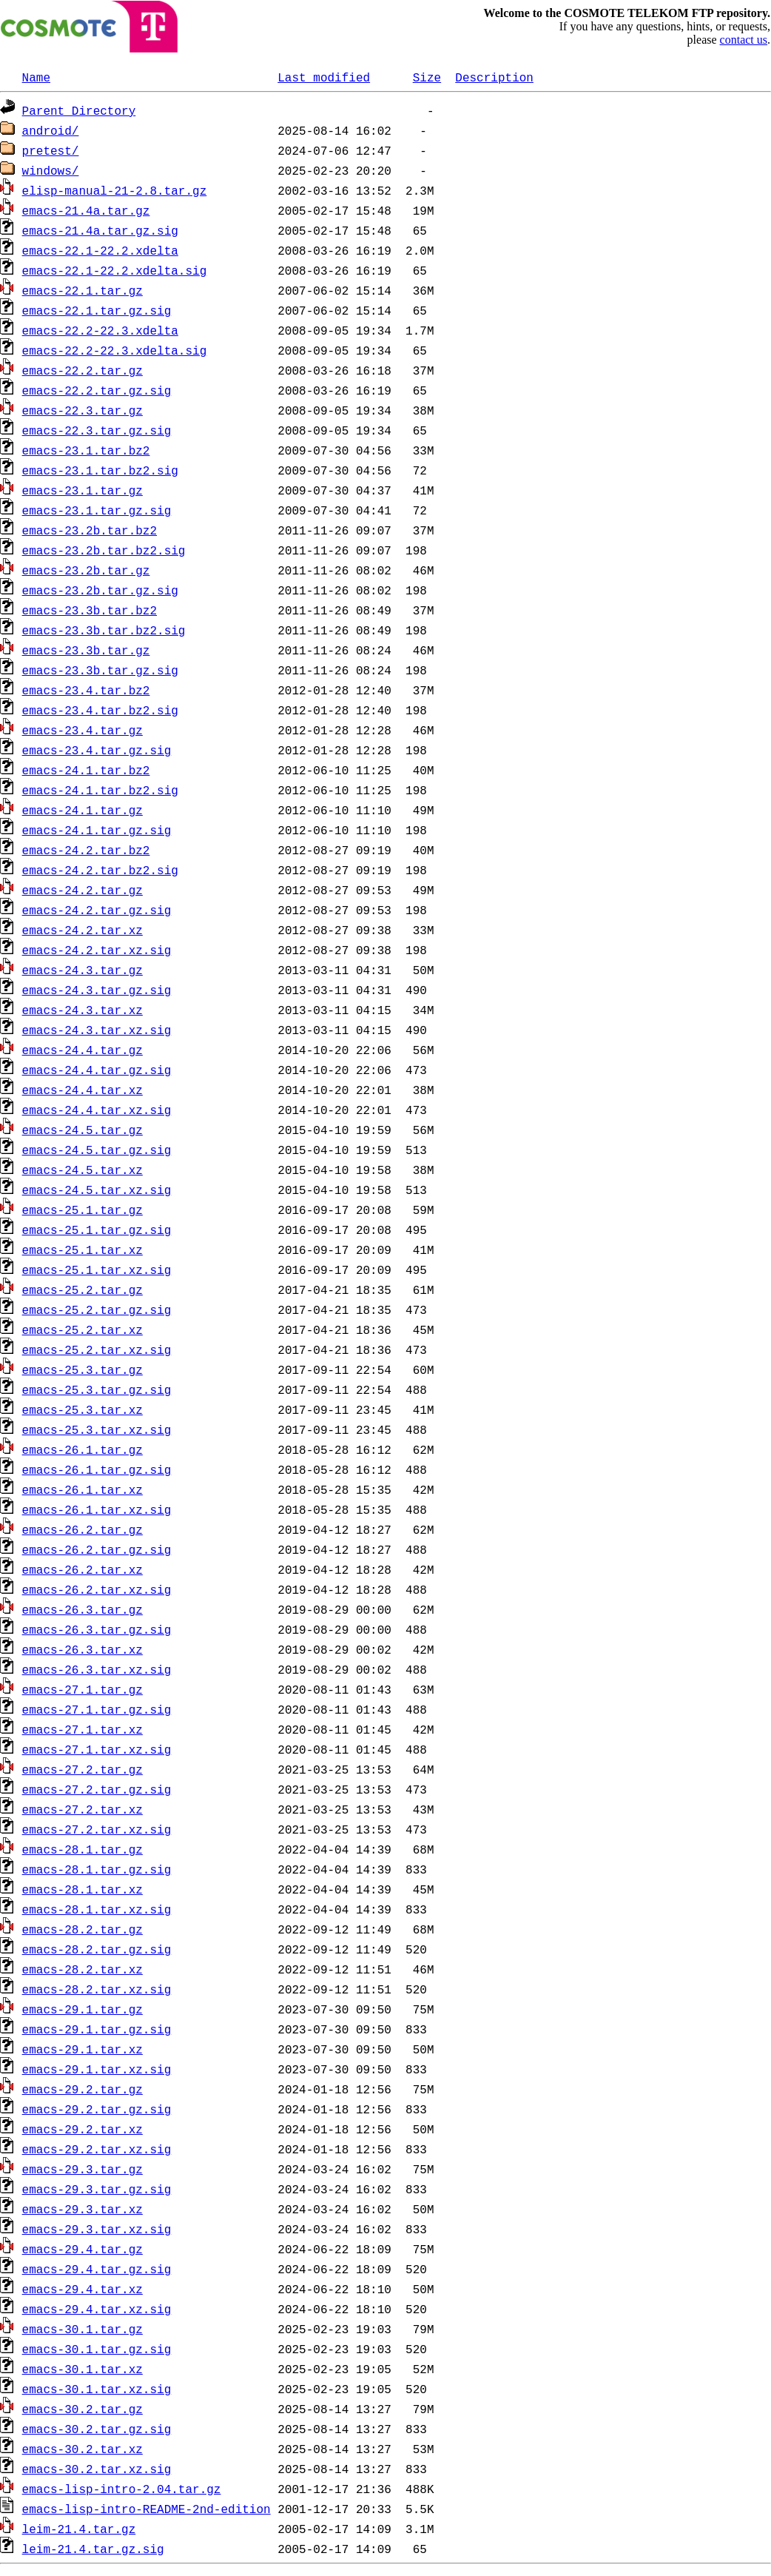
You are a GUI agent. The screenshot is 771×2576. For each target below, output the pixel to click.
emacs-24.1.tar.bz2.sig (100, 790)
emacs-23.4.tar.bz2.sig (100, 710)
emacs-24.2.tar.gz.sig (97, 910)
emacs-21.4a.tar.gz (86, 210)
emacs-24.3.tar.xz (82, 1010)
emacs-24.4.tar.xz (82, 1089)
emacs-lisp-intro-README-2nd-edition (146, 2508)
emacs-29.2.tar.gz (82, 2089)
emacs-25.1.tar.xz (82, 1249)
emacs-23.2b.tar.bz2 (89, 530)
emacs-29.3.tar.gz (82, 2169)
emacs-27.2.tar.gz (82, 1769)
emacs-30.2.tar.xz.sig (97, 2469)
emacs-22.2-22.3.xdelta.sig (114, 350)
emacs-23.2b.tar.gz (86, 570)
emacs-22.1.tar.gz (82, 290)
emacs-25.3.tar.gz (82, 1369)
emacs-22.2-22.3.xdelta (100, 330)
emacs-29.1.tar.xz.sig (97, 2069)
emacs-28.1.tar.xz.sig (97, 1909)
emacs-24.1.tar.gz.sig (97, 830)
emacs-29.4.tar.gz (82, 2249)
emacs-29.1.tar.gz (82, 2009)
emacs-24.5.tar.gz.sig (97, 1149)
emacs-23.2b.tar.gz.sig (100, 590)
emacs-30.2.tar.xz (82, 2449)
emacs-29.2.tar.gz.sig (97, 2109)
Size (427, 77)
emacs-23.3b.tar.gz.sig (100, 670)
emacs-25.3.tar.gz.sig (97, 1389)
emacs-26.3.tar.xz (82, 1649)
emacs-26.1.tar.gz (82, 1449)
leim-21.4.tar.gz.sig (93, 2548)
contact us (743, 39)
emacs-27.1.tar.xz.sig (97, 1749)
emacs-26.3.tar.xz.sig (97, 1669)
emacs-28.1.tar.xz (82, 1889)
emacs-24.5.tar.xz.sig (97, 1189)
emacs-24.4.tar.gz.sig (97, 1069)
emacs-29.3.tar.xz (82, 2209)
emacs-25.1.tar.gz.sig (97, 1229)
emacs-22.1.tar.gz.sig (97, 310)
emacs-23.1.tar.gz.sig (97, 510)
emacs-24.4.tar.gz (82, 1050)
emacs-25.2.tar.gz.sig (97, 1309)
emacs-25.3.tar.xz (82, 1409)
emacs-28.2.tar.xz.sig (97, 1989)
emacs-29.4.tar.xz (82, 2289)
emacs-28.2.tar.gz (82, 1929)
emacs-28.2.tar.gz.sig (97, 1949)
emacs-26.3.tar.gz (82, 1609)
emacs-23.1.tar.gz (82, 490)
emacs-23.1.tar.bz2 (86, 450)
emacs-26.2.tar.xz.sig (97, 1589)
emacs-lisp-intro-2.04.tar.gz (121, 2489)
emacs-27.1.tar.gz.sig (97, 1709)
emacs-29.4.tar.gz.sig (97, 2269)
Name (36, 77)
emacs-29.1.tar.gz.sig (97, 2029)
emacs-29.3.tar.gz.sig (97, 2189)
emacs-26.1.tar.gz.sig (97, 1469)
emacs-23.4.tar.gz (82, 730)
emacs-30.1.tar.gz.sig (97, 2349)
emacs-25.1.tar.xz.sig (97, 1269)
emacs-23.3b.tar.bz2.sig (104, 630)
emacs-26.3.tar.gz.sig (97, 1629)
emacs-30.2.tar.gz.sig (97, 2429)
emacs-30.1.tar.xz (82, 2369)
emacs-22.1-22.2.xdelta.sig (114, 270)
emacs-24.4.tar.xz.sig (97, 1109)
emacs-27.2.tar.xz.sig (97, 1829)
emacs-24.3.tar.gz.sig (97, 990)
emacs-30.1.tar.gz (82, 2329)
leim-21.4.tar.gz (79, 2528)
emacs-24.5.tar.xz (82, 1169)
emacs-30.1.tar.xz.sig (97, 2389)
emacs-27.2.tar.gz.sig (97, 1789)
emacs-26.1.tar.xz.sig (97, 1509)
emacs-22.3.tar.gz (82, 410)
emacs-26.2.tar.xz (82, 1569)
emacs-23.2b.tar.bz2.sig (104, 550)
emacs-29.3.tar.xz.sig (97, 2229)
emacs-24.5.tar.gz (82, 1129)
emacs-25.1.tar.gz (82, 1209)
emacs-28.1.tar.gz (82, 1849)
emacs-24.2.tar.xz (82, 930)
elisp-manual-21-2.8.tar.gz (114, 190)
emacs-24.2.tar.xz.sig (97, 950)
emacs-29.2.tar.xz (82, 2129)
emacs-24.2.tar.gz (82, 890)
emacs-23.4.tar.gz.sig (97, 750)
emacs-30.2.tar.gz (82, 2409)
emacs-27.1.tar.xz (82, 1729)
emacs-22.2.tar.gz (82, 370)
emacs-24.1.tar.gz (82, 810)
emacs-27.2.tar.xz (82, 1809)
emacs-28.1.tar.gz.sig (97, 1869)
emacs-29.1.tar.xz (82, 2049)
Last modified (323, 77)
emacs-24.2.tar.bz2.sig (100, 870)
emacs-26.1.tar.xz (82, 1489)
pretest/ (50, 150)
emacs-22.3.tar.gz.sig (97, 430)
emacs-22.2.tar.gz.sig (97, 390)
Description (494, 77)
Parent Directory (79, 110)
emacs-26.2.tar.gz (82, 1529)
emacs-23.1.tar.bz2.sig (100, 470)
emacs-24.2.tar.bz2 (86, 850)
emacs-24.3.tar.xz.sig (97, 1030)
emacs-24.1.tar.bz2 (86, 770)
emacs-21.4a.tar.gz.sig (100, 230)
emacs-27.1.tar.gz (82, 1689)
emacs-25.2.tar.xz (82, 1329)
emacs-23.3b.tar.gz (86, 650)
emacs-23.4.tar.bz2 (86, 690)
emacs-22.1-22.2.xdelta (100, 250)
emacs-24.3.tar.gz (82, 970)
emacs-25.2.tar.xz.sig (97, 1349)
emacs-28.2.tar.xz (82, 1969)
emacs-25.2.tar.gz (82, 1289)
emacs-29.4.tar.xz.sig (97, 2309)
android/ (50, 130)
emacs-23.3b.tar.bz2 (89, 610)
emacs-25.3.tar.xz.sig (97, 1429)
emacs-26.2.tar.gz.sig (97, 1549)
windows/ (50, 170)
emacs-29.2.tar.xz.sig (97, 2149)
